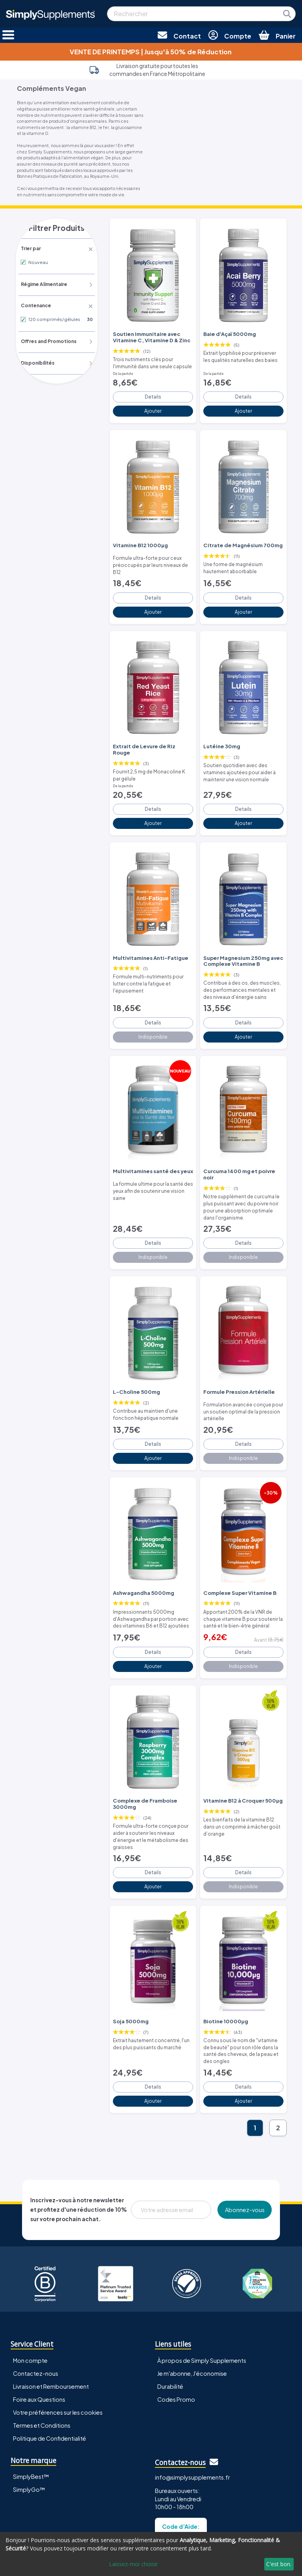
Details (152, 392)
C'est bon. (278, 2564)
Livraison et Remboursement (51, 2327)
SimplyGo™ (29, 2430)
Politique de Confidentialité (49, 2379)
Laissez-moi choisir (133, 2564)
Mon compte (30, 2301)
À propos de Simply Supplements (201, 2301)
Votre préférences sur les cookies (58, 2353)
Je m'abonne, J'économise (192, 2314)
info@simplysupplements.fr (192, 2418)
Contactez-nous (35, 2314)
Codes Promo (176, 2340)
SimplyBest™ (31, 2417)
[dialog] (151, 2554)
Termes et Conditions (41, 2366)
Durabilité (170, 2327)
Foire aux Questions (39, 2340)
